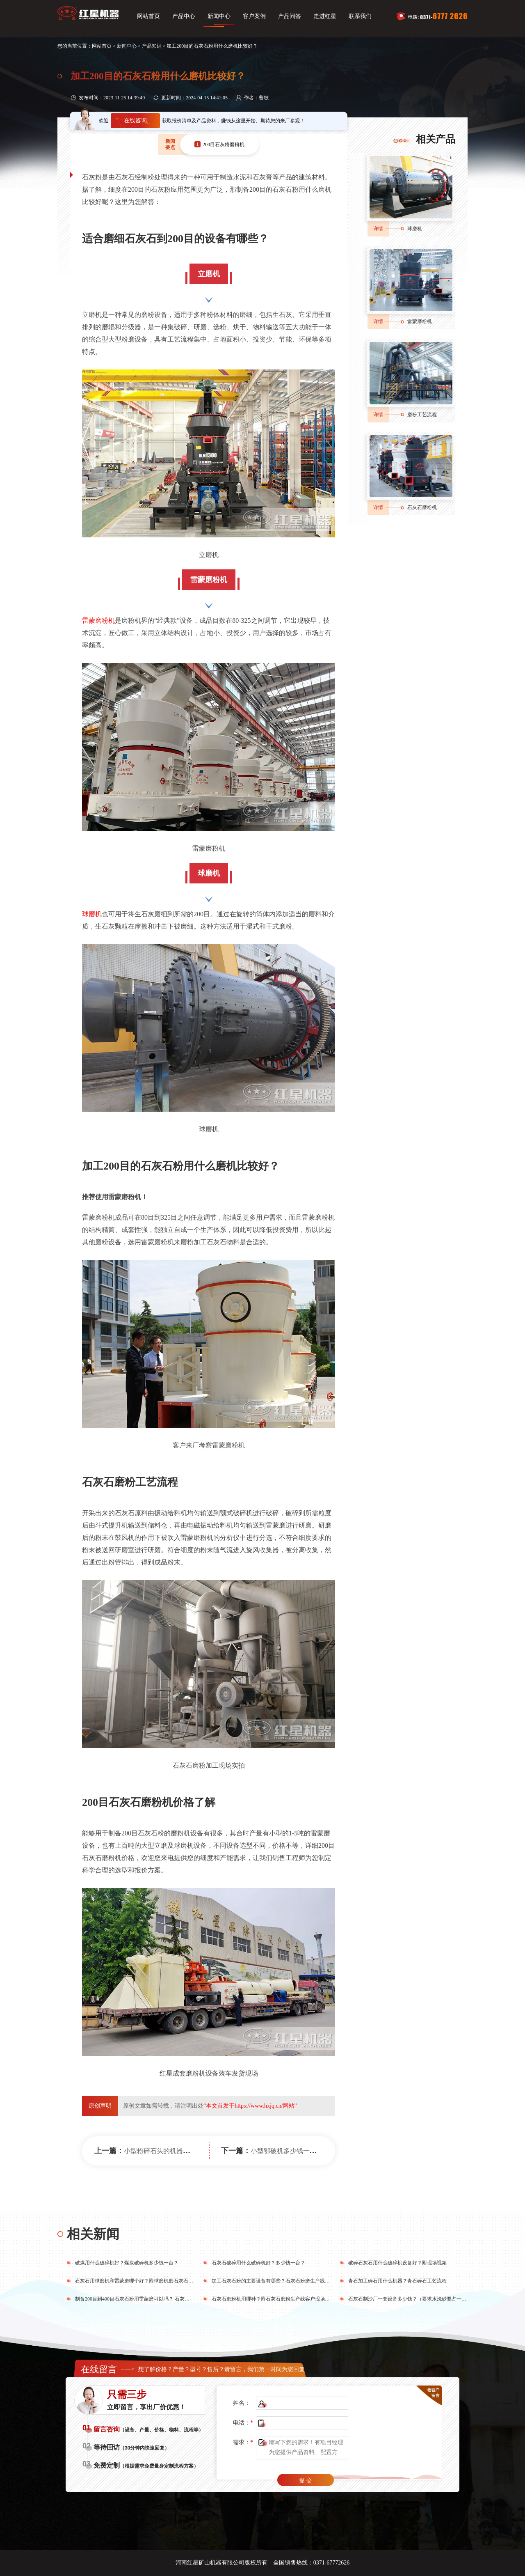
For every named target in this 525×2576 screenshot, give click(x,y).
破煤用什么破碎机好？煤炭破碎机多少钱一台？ (126, 2263)
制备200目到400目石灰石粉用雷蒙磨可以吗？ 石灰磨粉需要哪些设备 (149, 2299)
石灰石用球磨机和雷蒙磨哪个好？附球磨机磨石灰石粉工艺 (139, 2281)
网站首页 (148, 16)
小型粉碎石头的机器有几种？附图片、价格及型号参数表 (206, 2150)
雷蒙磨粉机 (98, 620)
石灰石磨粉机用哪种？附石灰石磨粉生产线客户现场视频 (273, 2299)
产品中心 (183, 16)
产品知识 (152, 46)
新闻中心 (219, 16)
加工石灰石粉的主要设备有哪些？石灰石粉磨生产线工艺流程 (278, 2281)
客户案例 (254, 16)
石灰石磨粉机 (422, 507)
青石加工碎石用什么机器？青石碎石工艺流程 (397, 2281)
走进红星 (324, 16)
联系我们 (360, 16)
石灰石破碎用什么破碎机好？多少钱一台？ (258, 2263)
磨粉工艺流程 (422, 414)
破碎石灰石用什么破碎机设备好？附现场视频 (397, 2263)
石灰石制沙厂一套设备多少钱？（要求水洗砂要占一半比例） (414, 2299)
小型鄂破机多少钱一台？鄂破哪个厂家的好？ (316, 2150)
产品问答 (289, 16)
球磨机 (92, 914)
